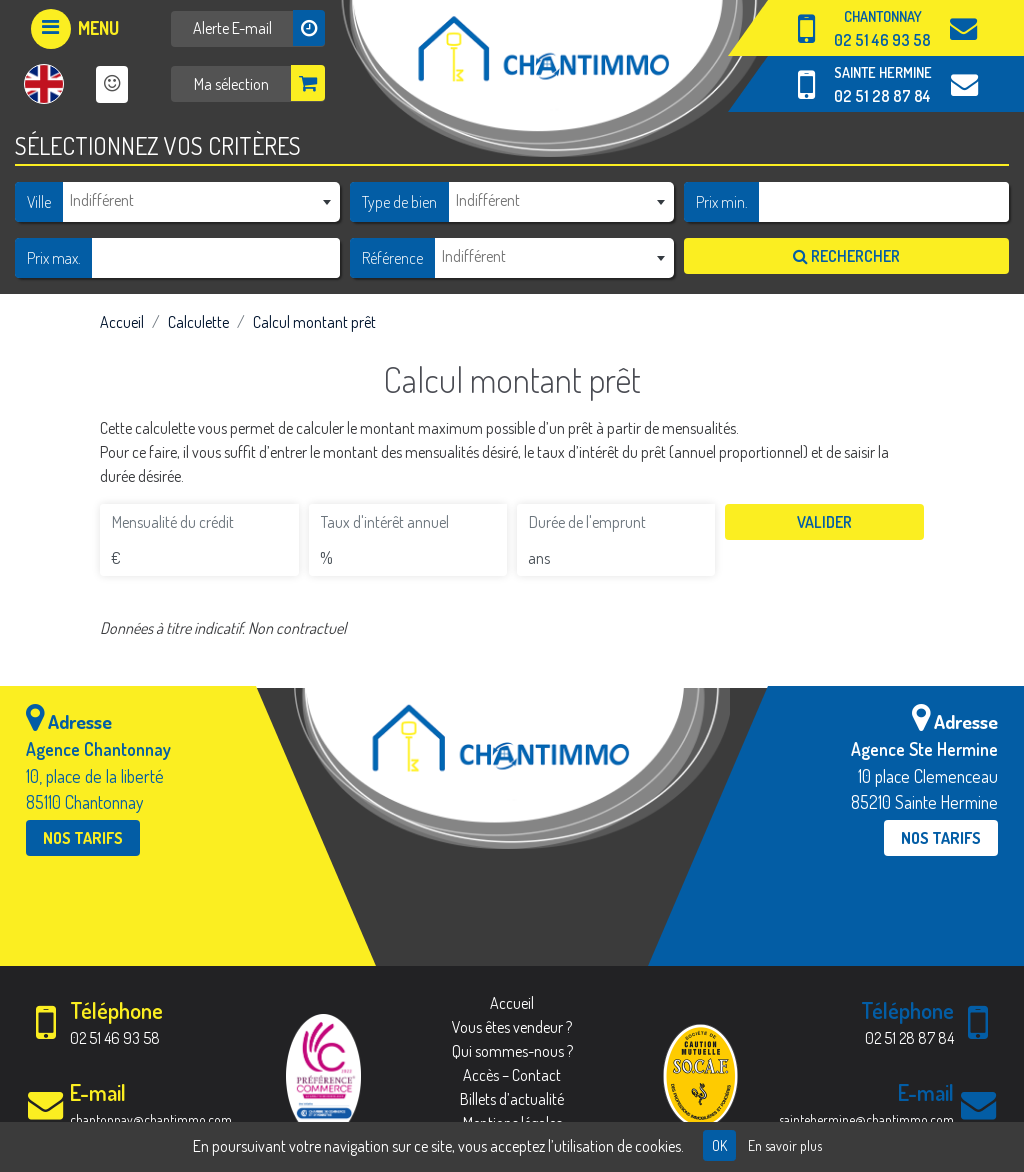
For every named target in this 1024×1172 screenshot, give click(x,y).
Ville (39, 202)
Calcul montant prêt (314, 322)
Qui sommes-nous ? (512, 1051)
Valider (824, 522)
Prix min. (722, 202)
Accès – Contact (512, 1075)
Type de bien (399, 202)
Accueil (122, 322)
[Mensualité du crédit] (199, 522)
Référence (392, 258)
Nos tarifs (83, 838)
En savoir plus (785, 1145)
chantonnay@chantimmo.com (151, 1119)
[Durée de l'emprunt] (616, 522)
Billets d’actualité (512, 1099)
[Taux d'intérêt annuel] (408, 522)
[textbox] (201, 200)
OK (719, 1145)
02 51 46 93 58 (882, 40)
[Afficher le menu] (75, 29)
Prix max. (54, 258)
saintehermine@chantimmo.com (866, 1119)
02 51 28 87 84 (882, 96)
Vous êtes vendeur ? (512, 1027)
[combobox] (201, 201)
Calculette (198, 322)
